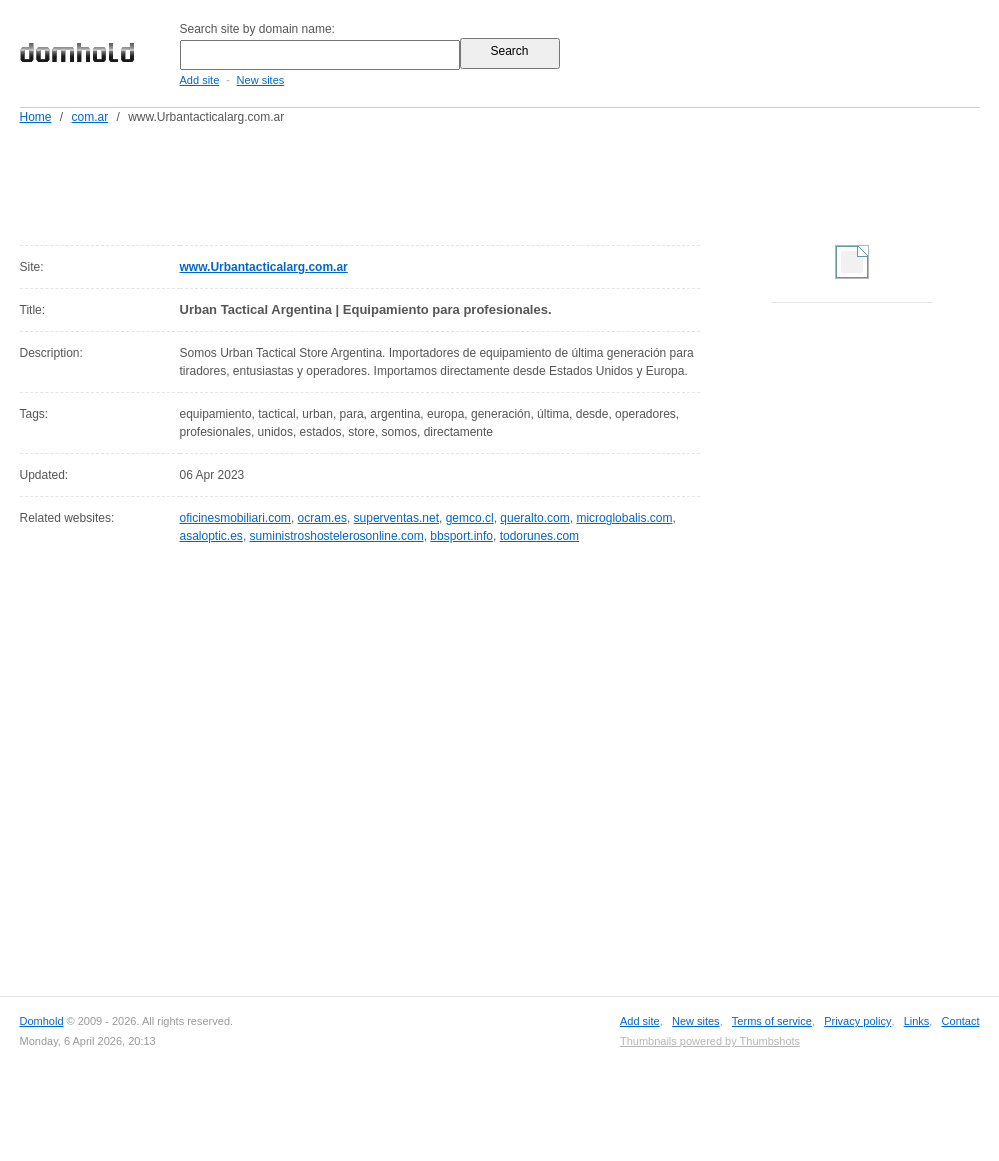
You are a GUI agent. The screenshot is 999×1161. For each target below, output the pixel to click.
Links (917, 1021)
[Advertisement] (538, 181)
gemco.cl (470, 518)
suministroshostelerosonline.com (337, 536)
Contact (961, 1021)
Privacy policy (857, 1021)
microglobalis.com (624, 518)
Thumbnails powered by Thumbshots (710, 1041)
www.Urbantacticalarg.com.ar (264, 267)
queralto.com (534, 518)
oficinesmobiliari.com (235, 518)
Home (36, 117)
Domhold (42, 1021)
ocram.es (322, 518)
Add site (200, 80)
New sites (261, 80)
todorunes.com (539, 536)
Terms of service (772, 1021)
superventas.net (396, 518)
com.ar (90, 117)
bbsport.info (461, 536)
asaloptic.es (211, 536)
